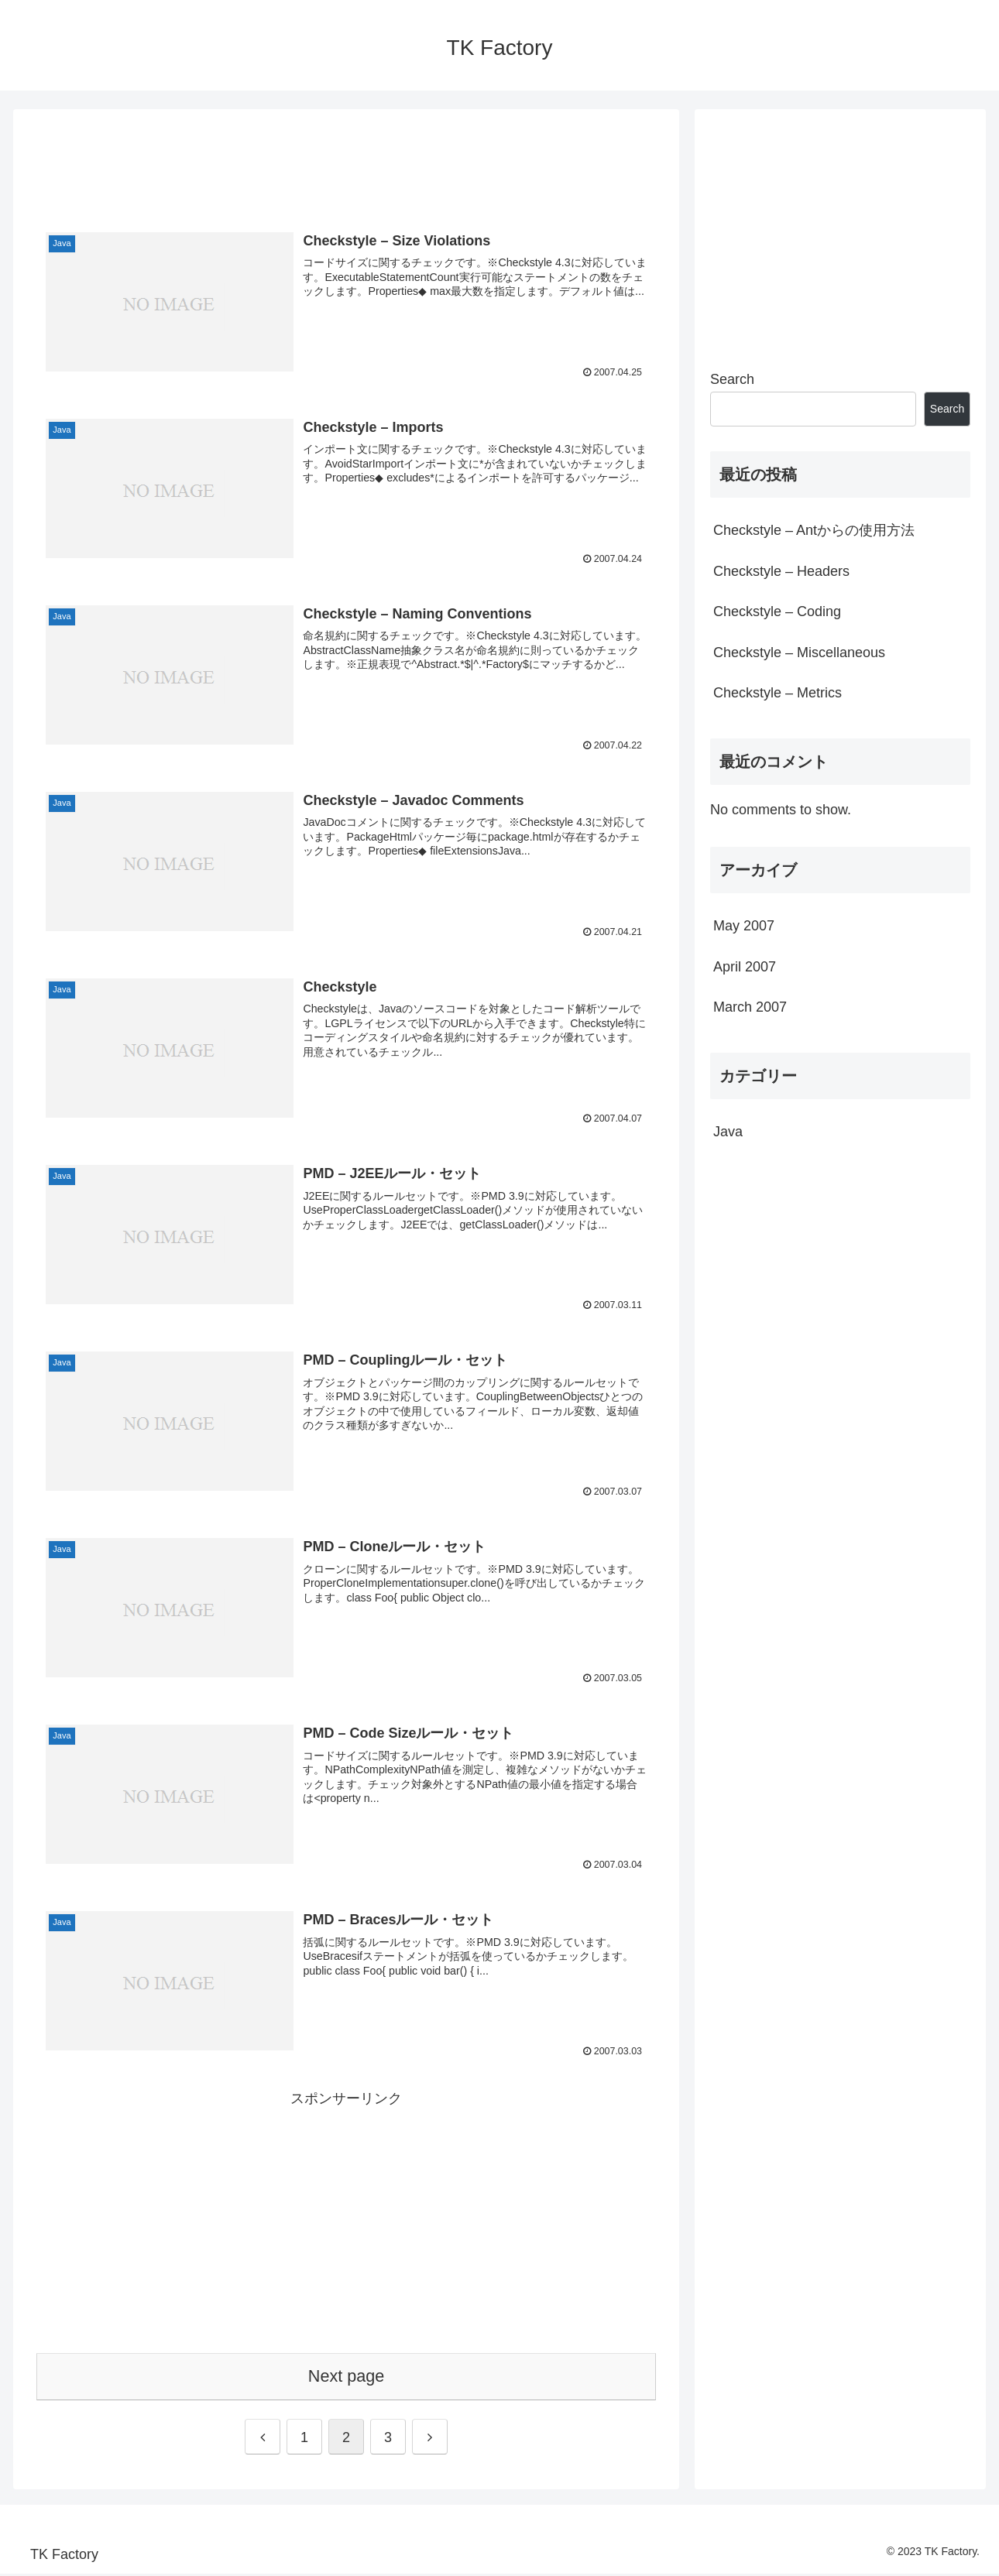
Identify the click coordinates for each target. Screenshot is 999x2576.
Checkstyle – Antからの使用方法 (814, 530)
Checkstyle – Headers (781, 571)
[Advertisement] (346, 160)
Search (732, 379)
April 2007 (744, 967)
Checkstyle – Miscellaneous (799, 652)
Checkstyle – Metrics (777, 693)
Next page (346, 2378)
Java (728, 1131)
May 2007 (743, 925)
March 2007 (750, 1007)
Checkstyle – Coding (777, 611)
